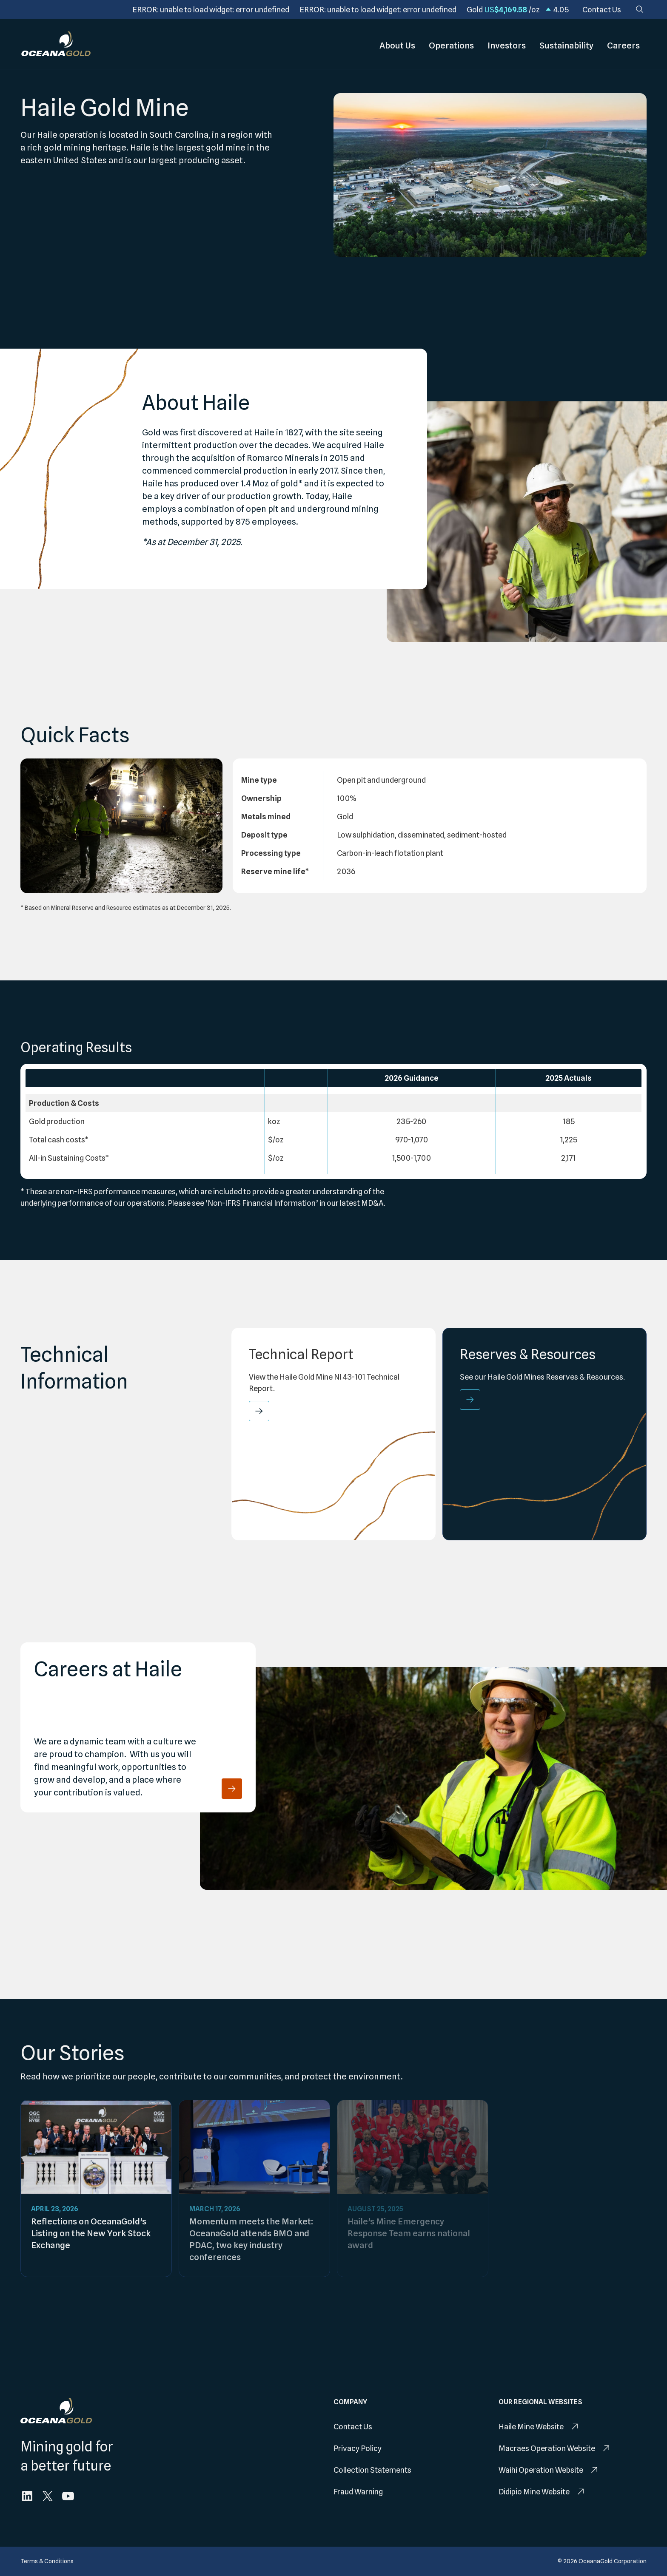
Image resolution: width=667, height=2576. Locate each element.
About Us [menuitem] (397, 44)
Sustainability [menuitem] (566, 44)
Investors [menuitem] (507, 44)
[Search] (640, 9)
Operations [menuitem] (451, 44)
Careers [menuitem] (623, 44)
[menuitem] (601, 9)
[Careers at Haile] (232, 1788)
